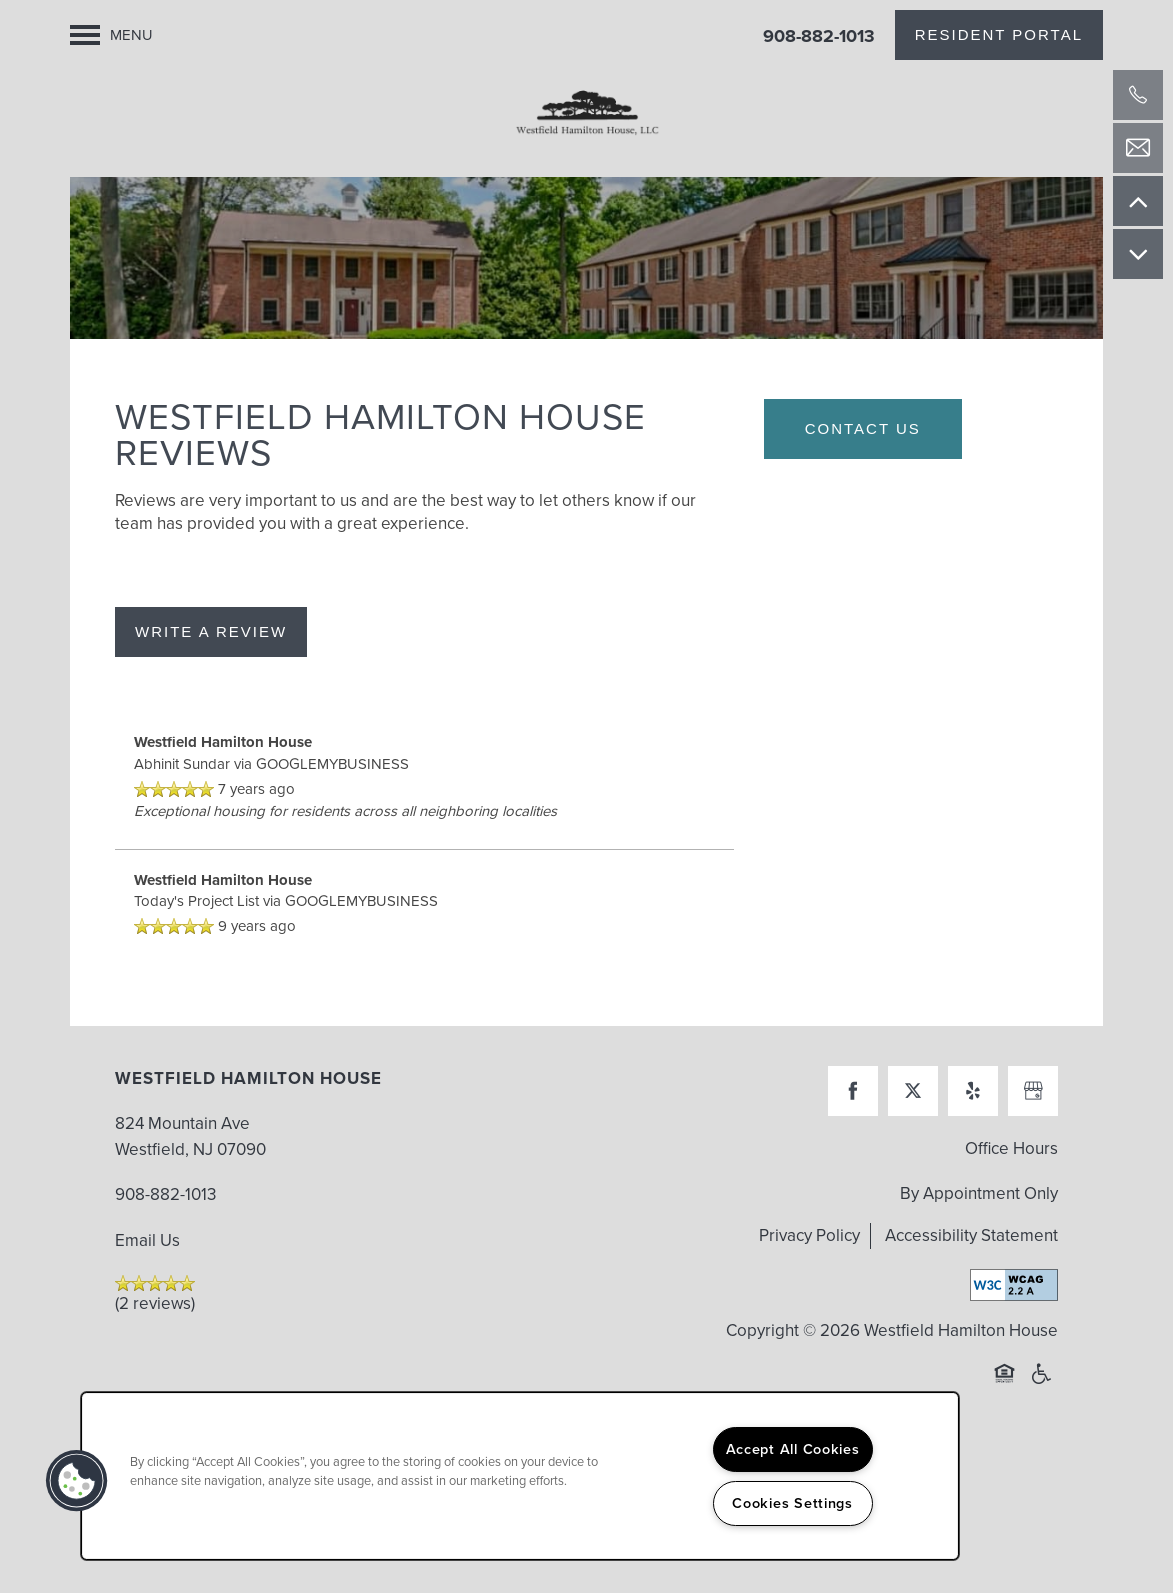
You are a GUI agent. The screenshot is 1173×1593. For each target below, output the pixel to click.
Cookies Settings (792, 1503)
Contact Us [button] (863, 457)
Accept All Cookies (793, 1449)
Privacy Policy (809, 1264)
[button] (999, 35)
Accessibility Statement (971, 1264)
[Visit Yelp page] (973, 1120)
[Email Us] (1138, 148)
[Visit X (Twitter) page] (913, 1120)
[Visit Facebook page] (853, 1120)
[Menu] (111, 35)
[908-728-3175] (1138, 95)
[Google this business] (1033, 1120)
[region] (520, 1476)
